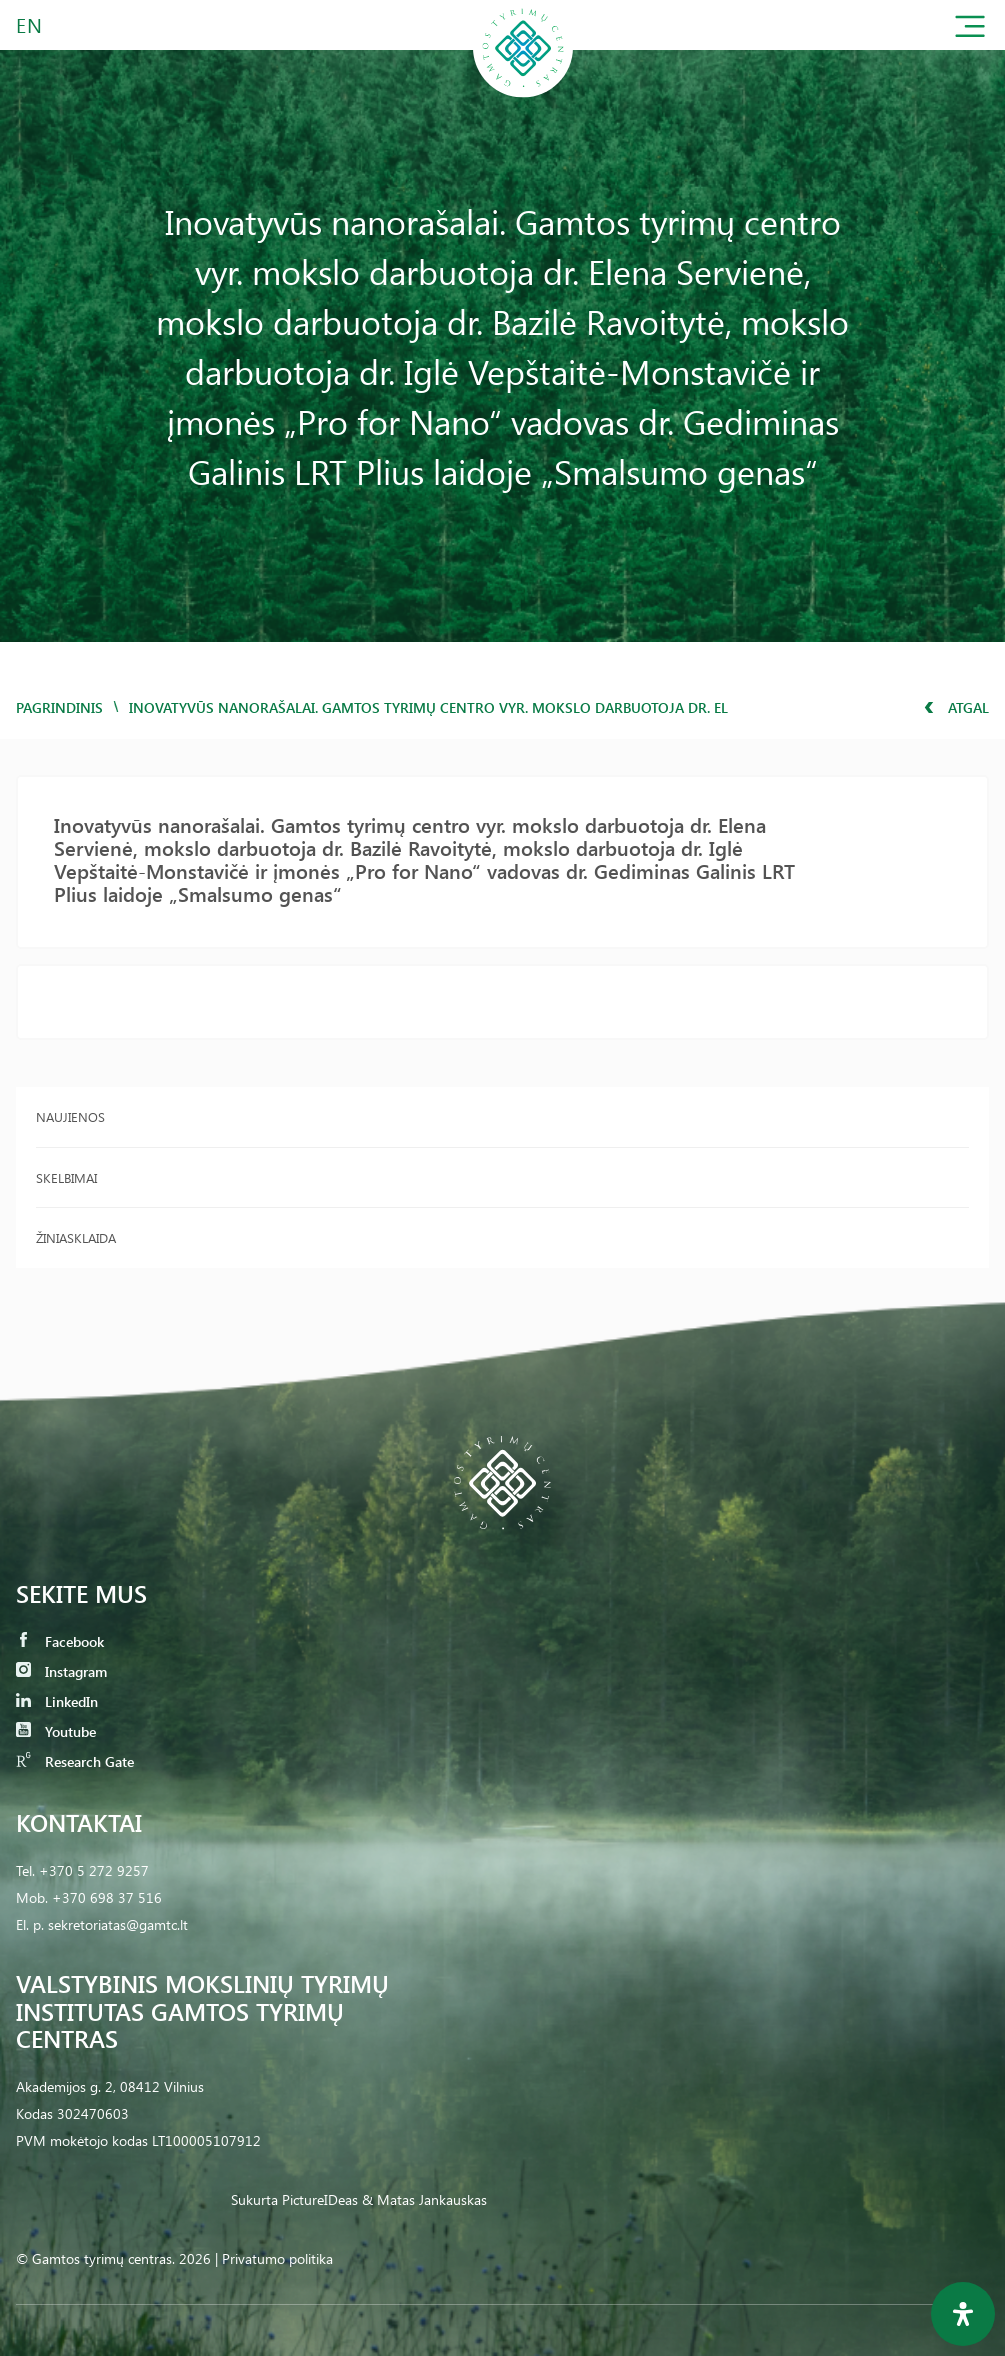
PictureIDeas (320, 2199)
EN (30, 24)
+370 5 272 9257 (94, 1870)
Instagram (61, 1671)
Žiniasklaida (76, 1237)
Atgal (956, 707)
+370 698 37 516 (107, 1897)
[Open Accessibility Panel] (963, 2314)
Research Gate (75, 1761)
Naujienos (70, 1116)
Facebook (60, 1641)
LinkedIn (57, 1701)
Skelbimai (66, 1177)
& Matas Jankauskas (424, 2199)
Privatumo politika (277, 2258)
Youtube (56, 1731)
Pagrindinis (59, 707)
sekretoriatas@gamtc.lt (118, 1924)
